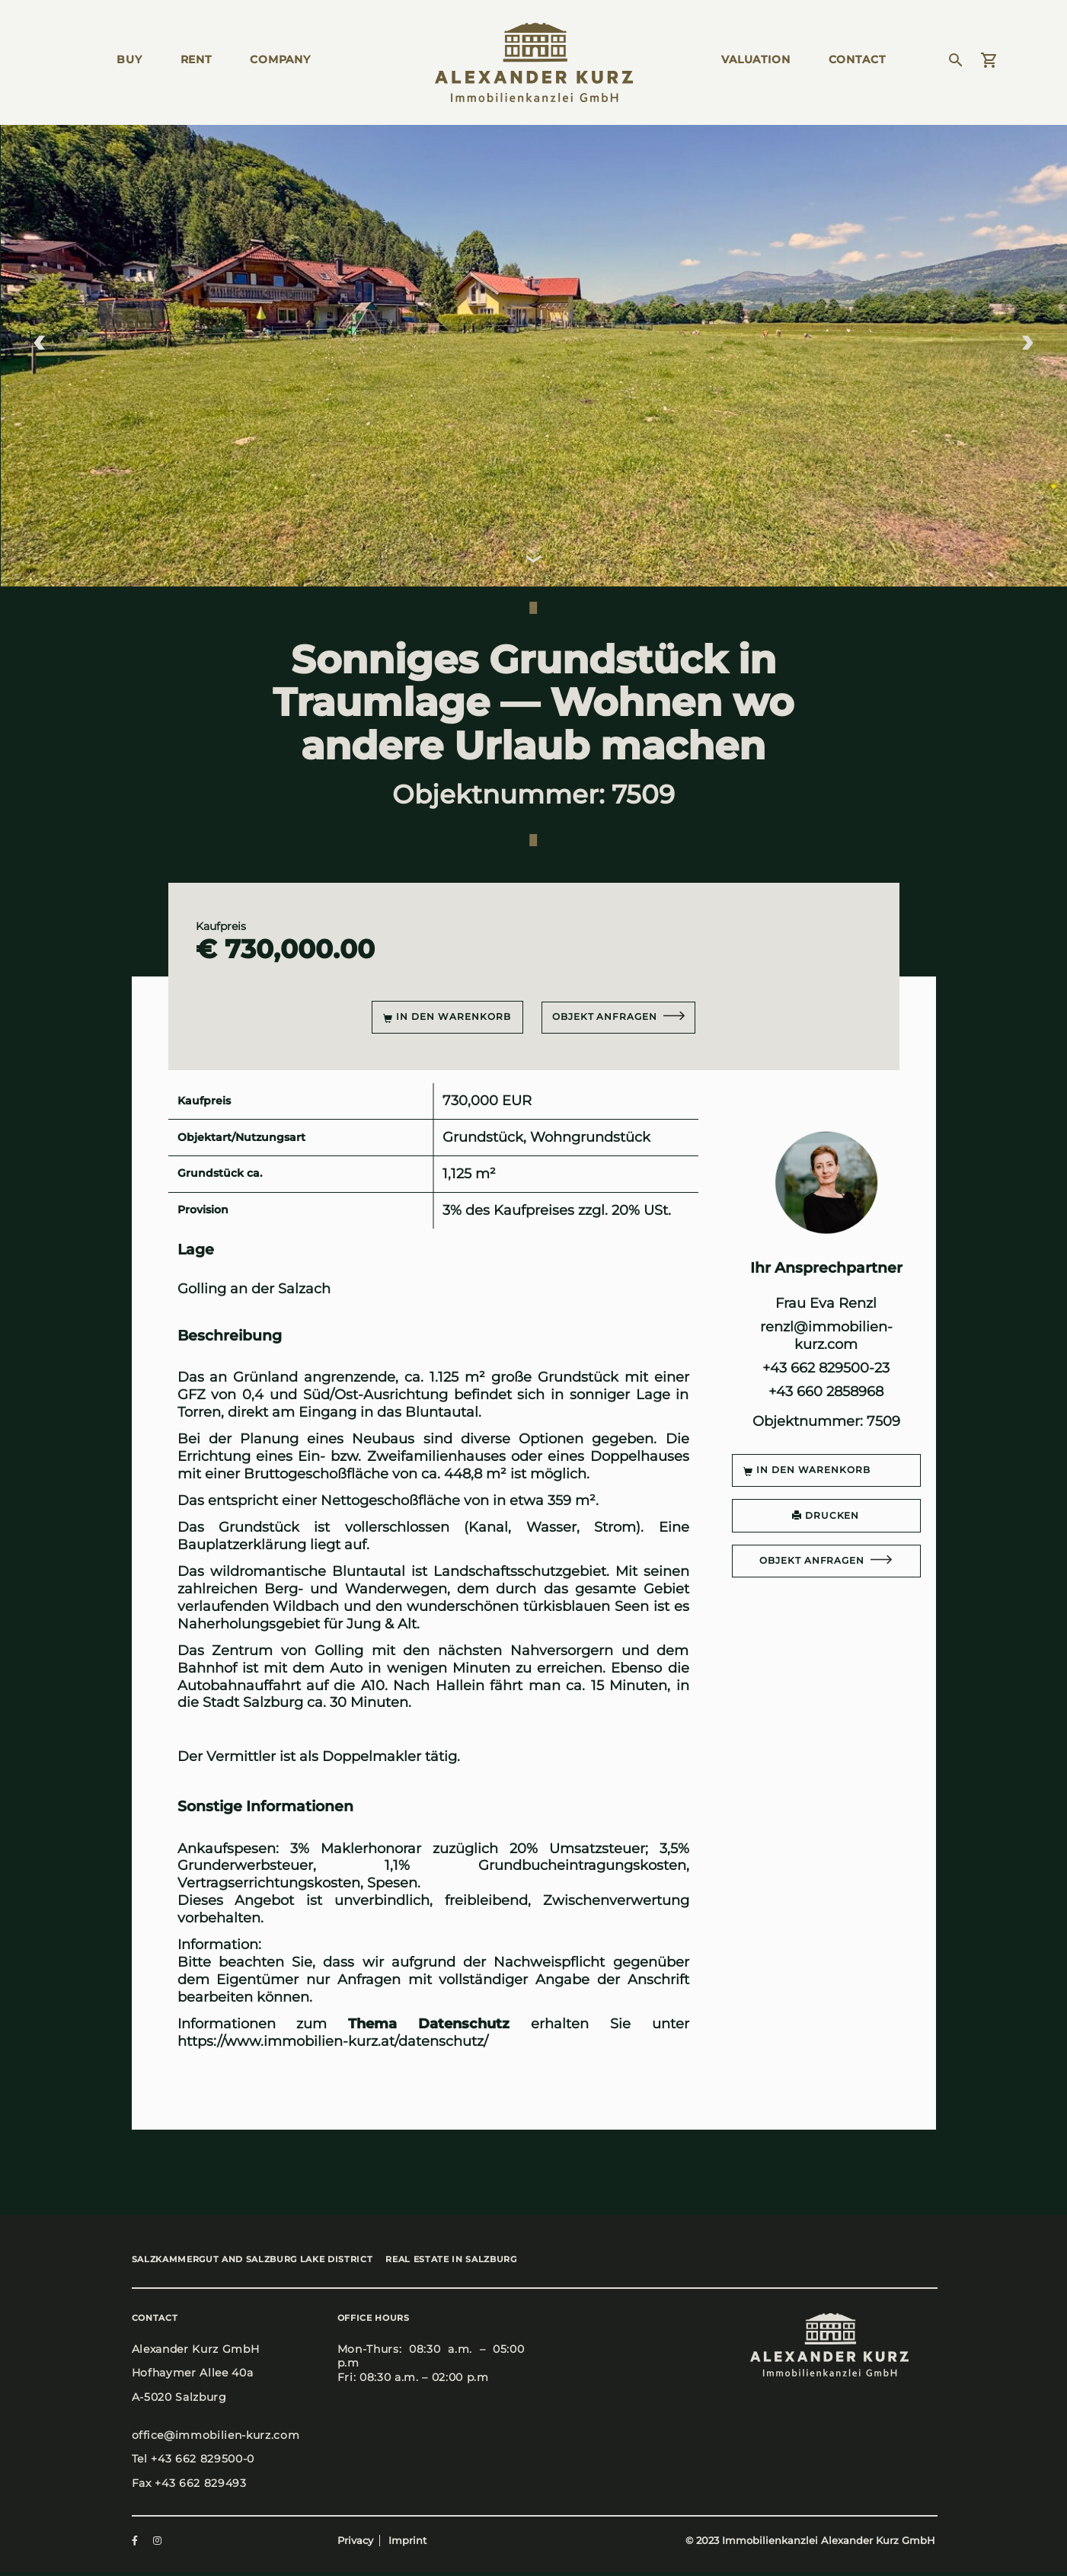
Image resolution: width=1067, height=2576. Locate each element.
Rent (196, 59)
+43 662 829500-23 (826, 1368)
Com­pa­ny (280, 59)
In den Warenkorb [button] (443, 1017)
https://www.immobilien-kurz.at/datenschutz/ (332, 2041)
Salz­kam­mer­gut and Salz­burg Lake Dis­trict (252, 2261)
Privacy (355, 2544)
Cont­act (857, 59)
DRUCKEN (826, 1515)
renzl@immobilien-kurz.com (826, 1335)
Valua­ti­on (756, 59)
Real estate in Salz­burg (468, 2261)
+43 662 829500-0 (202, 2462)
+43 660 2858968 (825, 1391)
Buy (129, 59)
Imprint (407, 2544)
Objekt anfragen (606, 1016)
